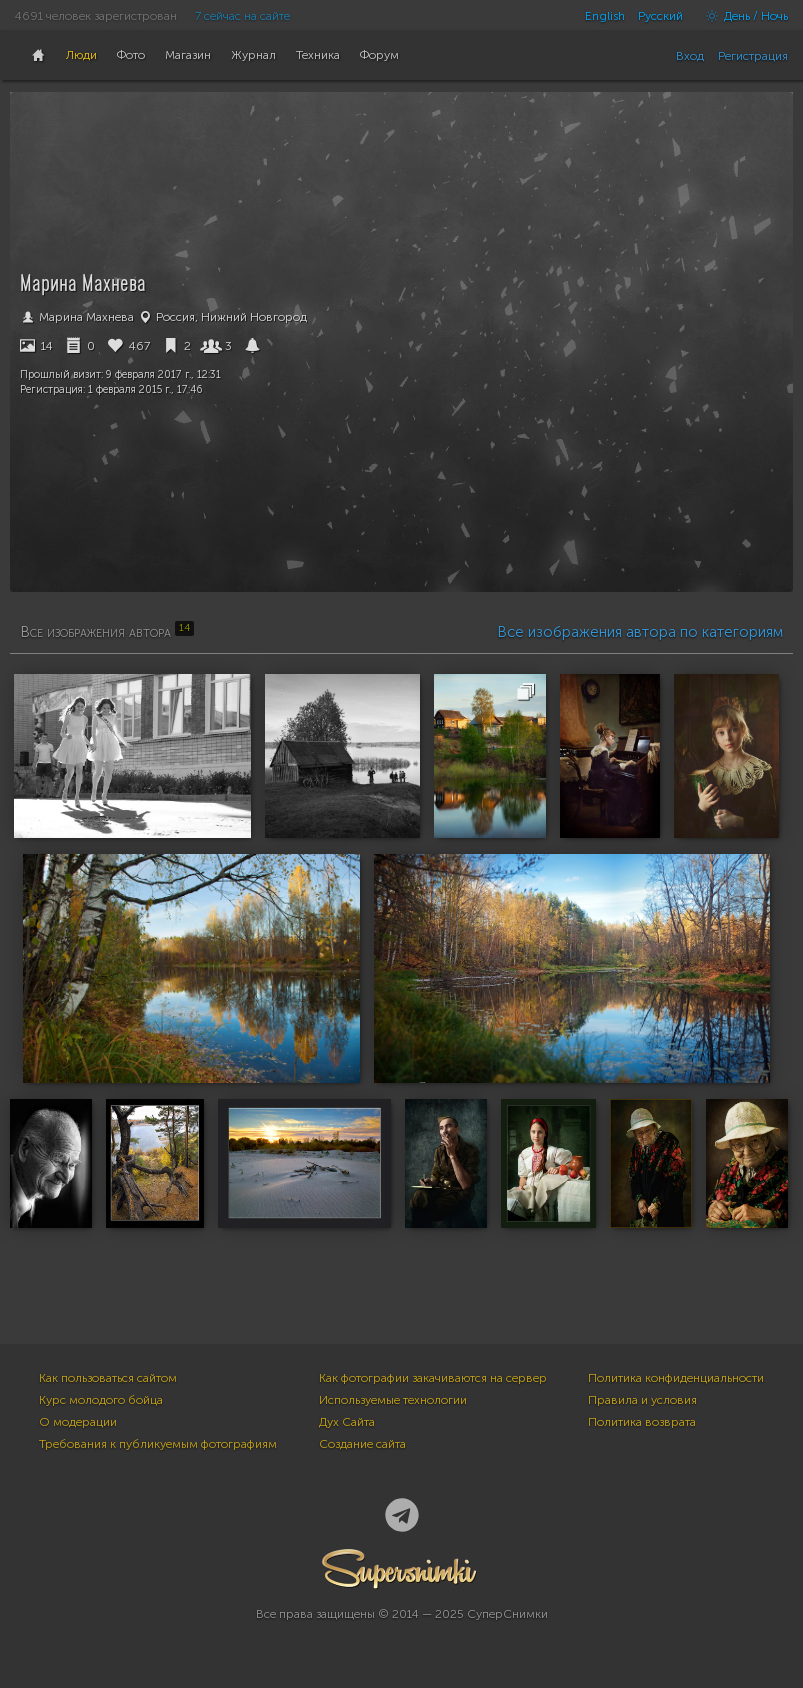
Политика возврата (642, 1422)
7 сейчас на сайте (242, 16)
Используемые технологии (393, 1400)
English (605, 16)
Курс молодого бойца (101, 1400)
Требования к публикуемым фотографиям (158, 1444)
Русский (660, 16)
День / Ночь (742, 16)
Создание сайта (362, 1444)
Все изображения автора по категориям (640, 632)
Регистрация (753, 56)
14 (36, 346)
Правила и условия (642, 1400)
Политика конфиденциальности (676, 1378)
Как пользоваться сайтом (108, 1378)
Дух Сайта (347, 1422)
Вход (690, 56)
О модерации (78, 1422)
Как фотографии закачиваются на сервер (433, 1378)
